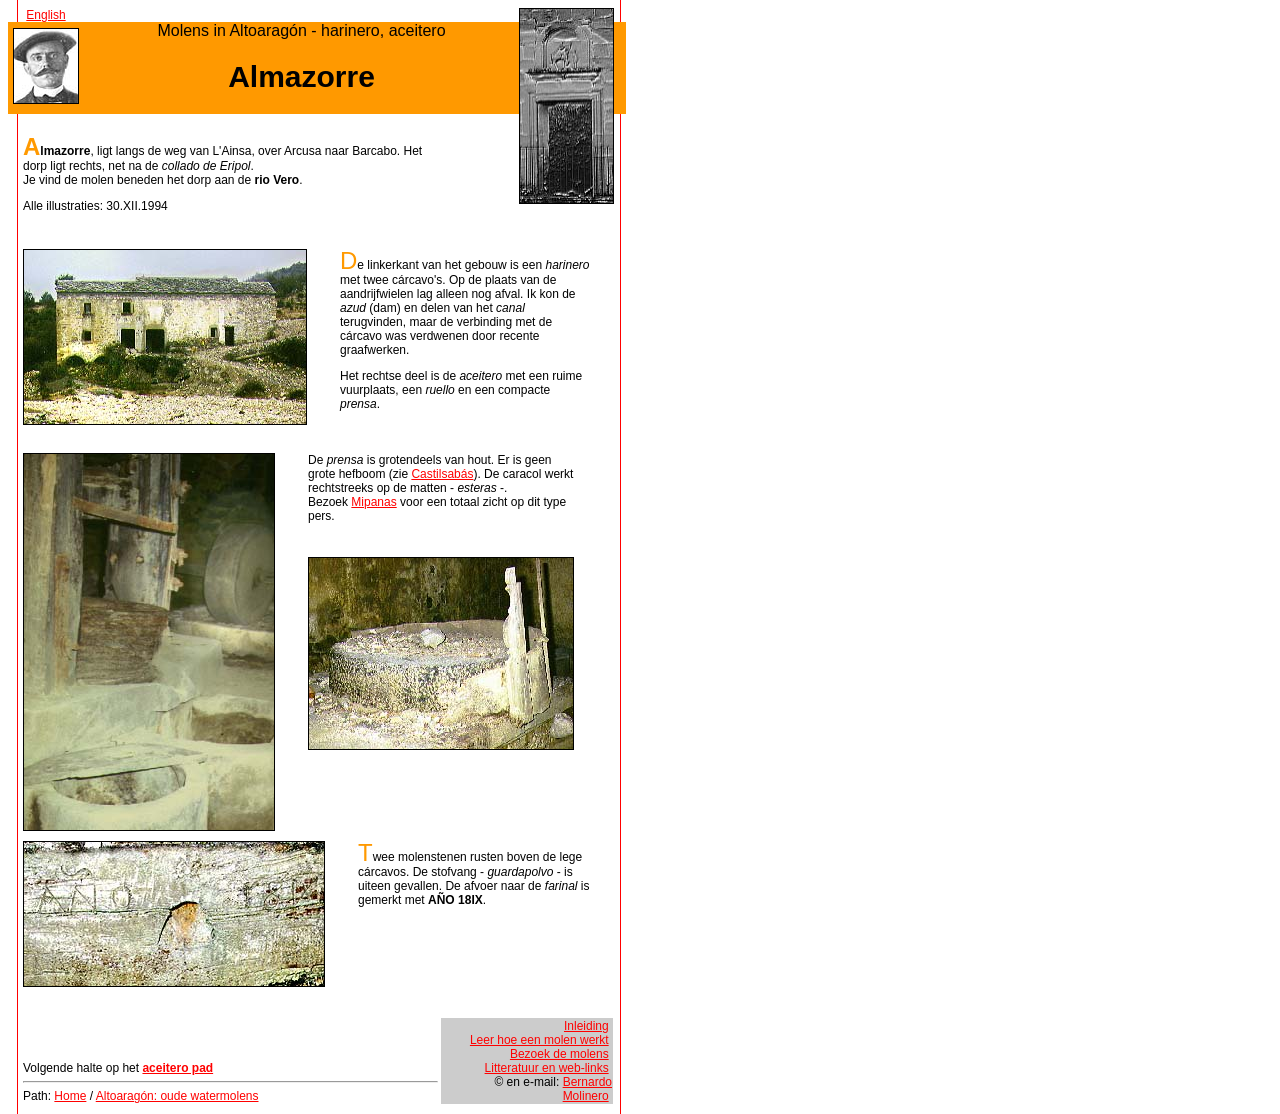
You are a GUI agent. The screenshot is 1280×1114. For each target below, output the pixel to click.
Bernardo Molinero (587, 1089)
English (45, 15)
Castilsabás (442, 474)
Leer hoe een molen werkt (539, 1040)
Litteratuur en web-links (547, 1068)
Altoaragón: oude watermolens (177, 1096)
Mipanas (373, 502)
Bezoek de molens (559, 1054)
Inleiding (586, 1026)
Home (70, 1096)
